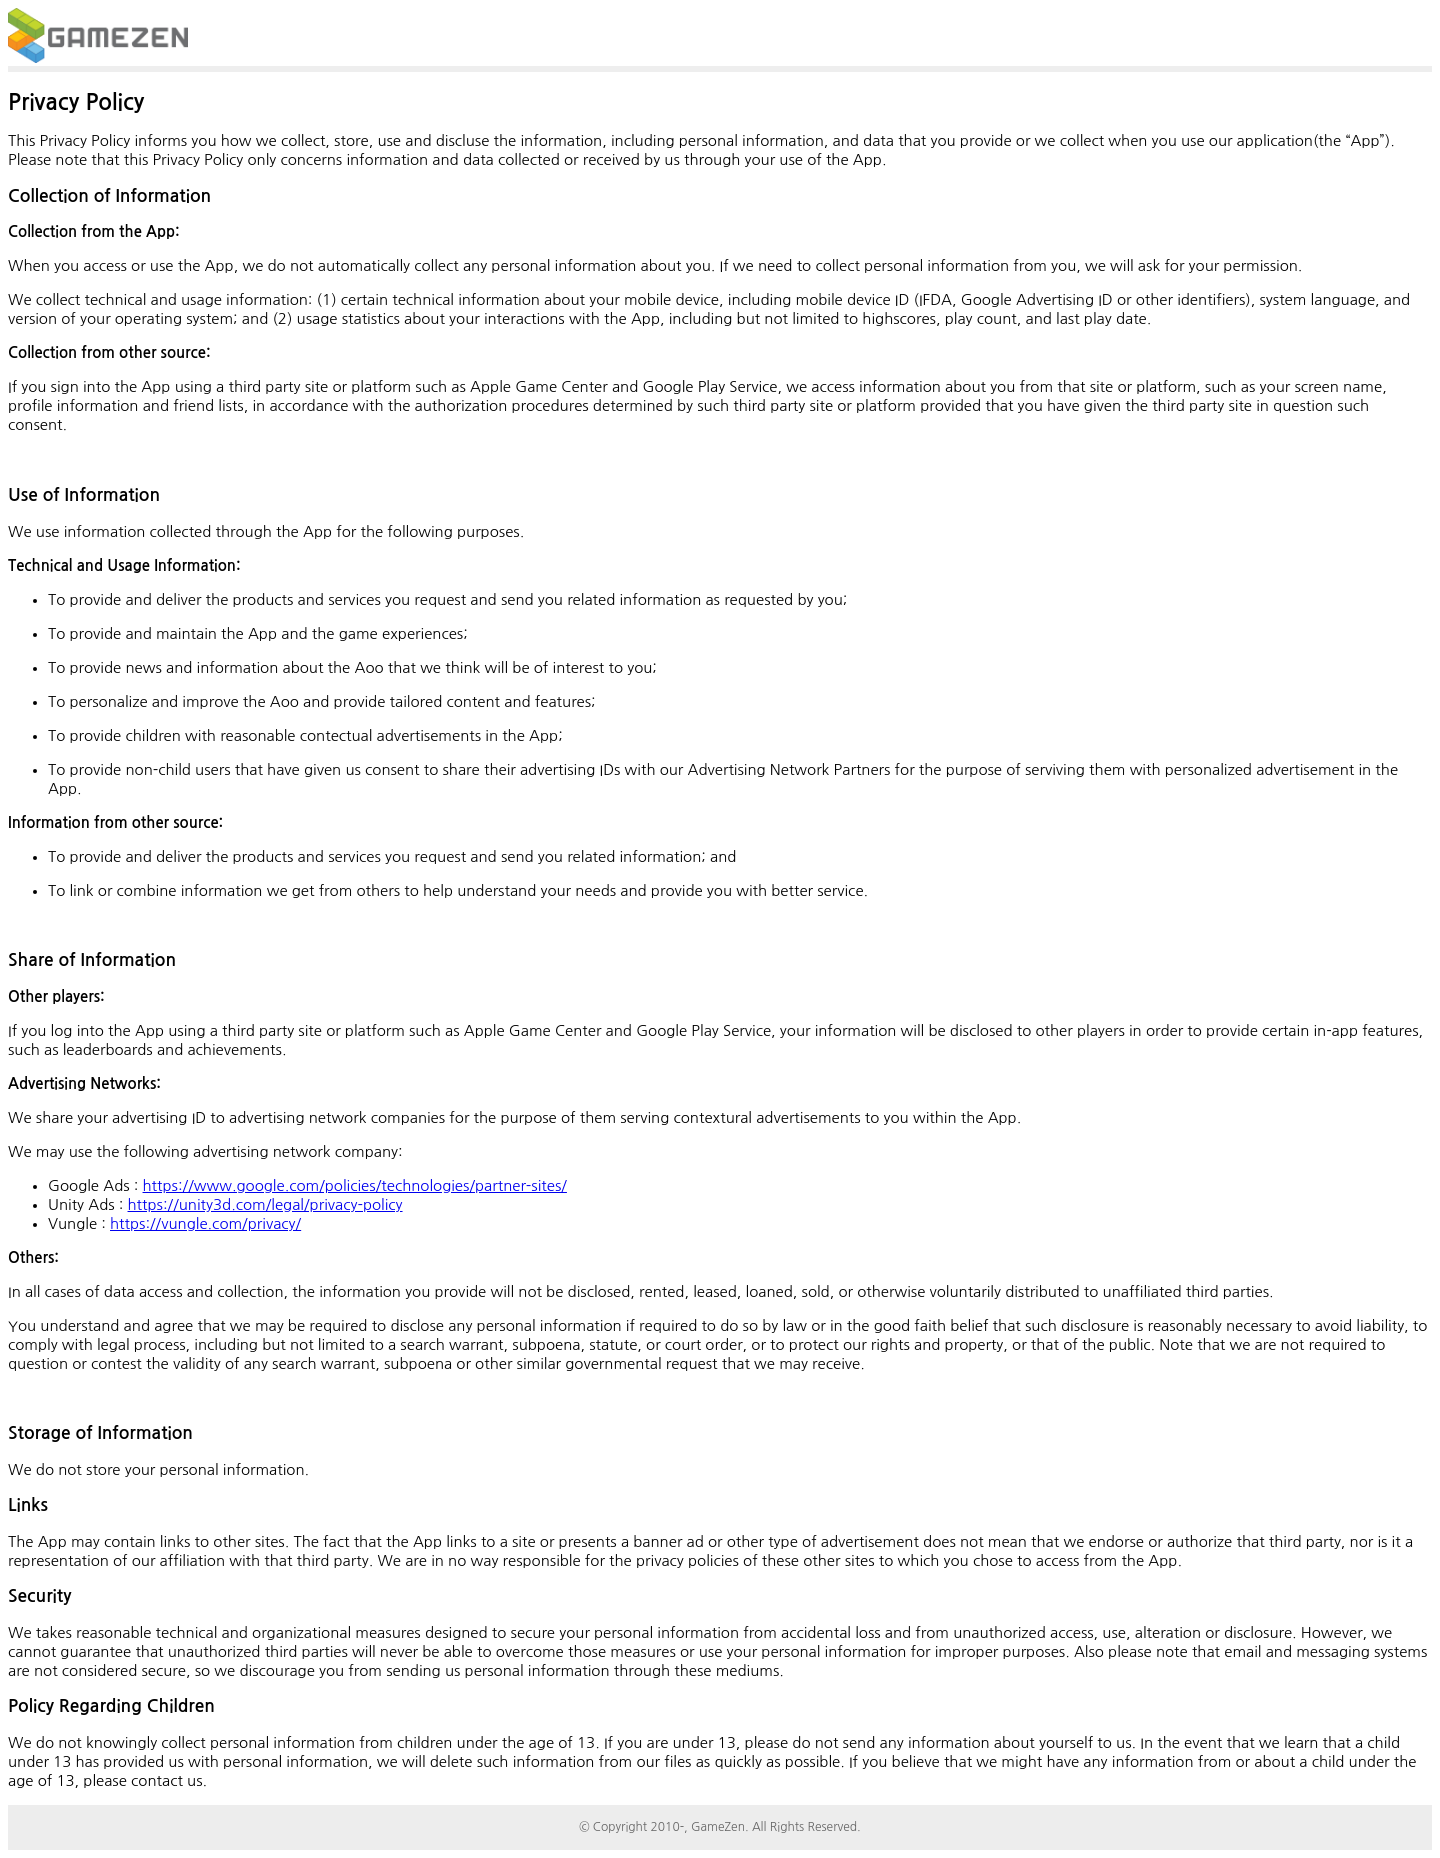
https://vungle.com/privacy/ (205, 1223)
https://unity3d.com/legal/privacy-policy (265, 1204)
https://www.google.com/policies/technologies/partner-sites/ (355, 1185)
